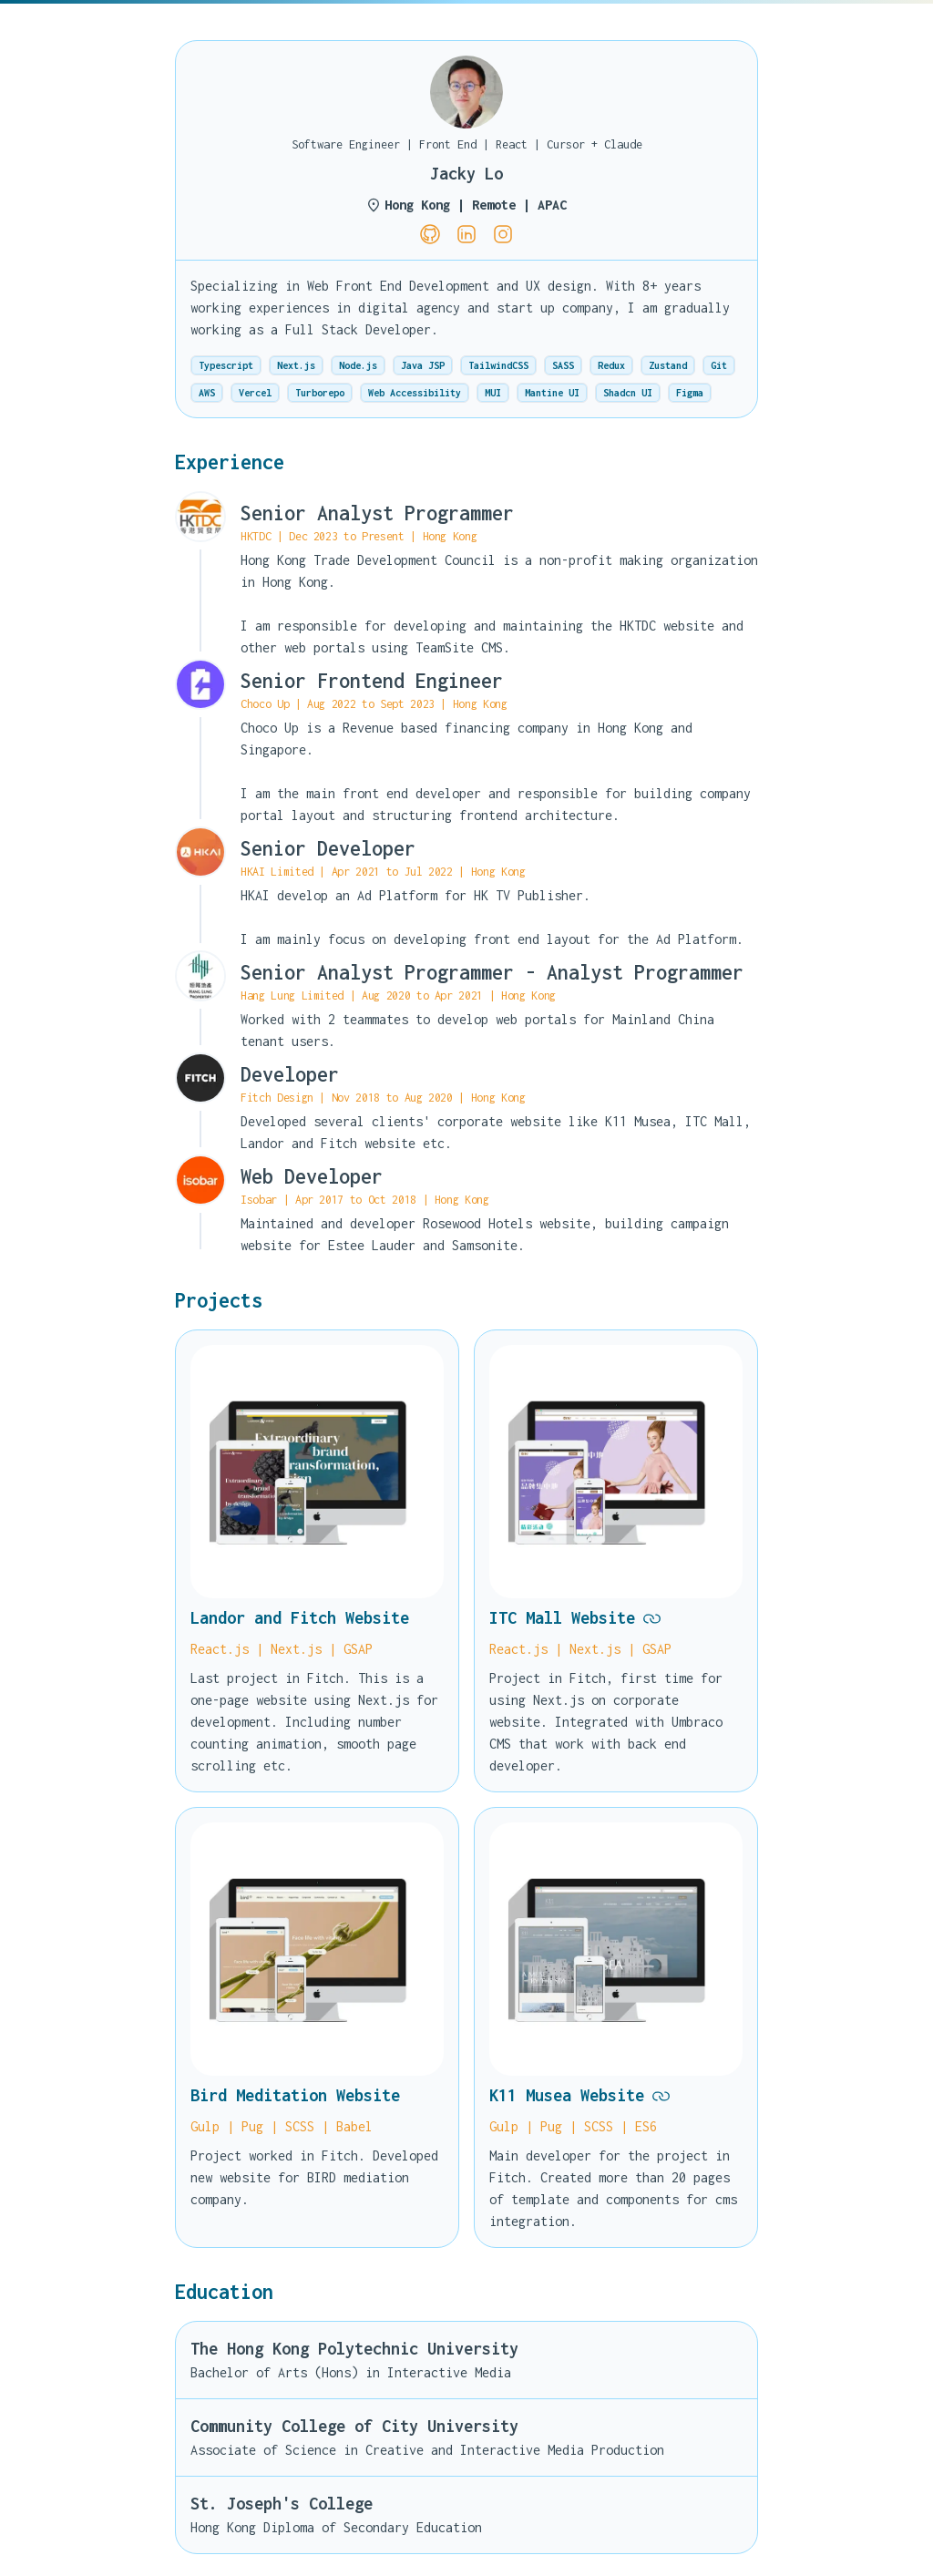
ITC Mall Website (575, 1618)
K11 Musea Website (580, 2096)
